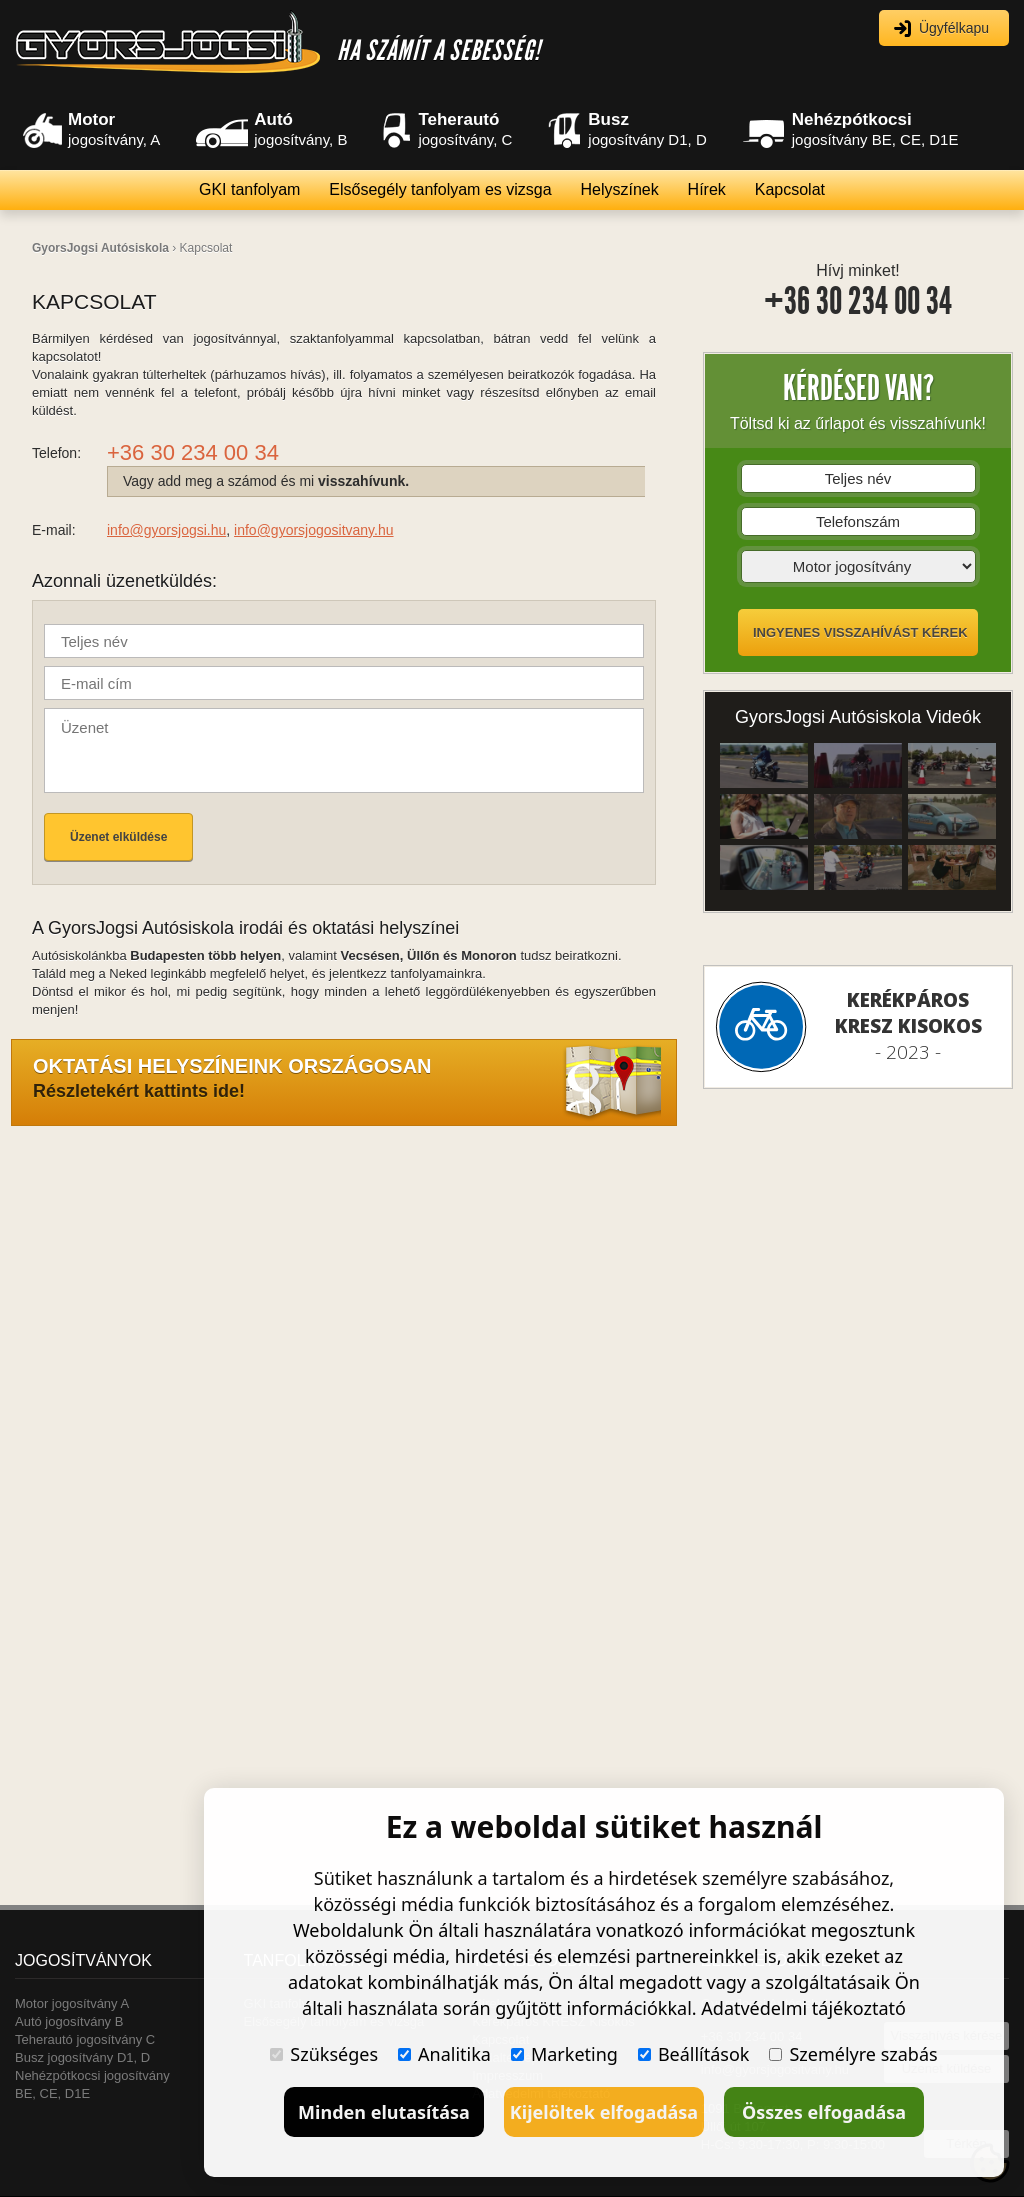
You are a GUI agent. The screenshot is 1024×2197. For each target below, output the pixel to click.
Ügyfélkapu (954, 28)
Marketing (564, 2054)
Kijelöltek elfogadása (604, 2112)
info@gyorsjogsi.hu (166, 530)
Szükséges (324, 2054)
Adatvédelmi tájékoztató (803, 2008)
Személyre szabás (853, 2054)
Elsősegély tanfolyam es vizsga (440, 189)
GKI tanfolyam (249, 189)
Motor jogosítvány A (72, 2003)
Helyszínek (619, 189)
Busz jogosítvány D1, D (82, 2057)
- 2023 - (908, 1026)
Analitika (444, 2054)
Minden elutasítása (384, 2112)
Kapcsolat (790, 189)
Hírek (707, 189)
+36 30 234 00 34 (858, 302)
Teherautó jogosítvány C (85, 2039)
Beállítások (694, 2054)
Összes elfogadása (824, 2112)
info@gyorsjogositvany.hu (313, 530)
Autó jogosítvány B (69, 2021)
